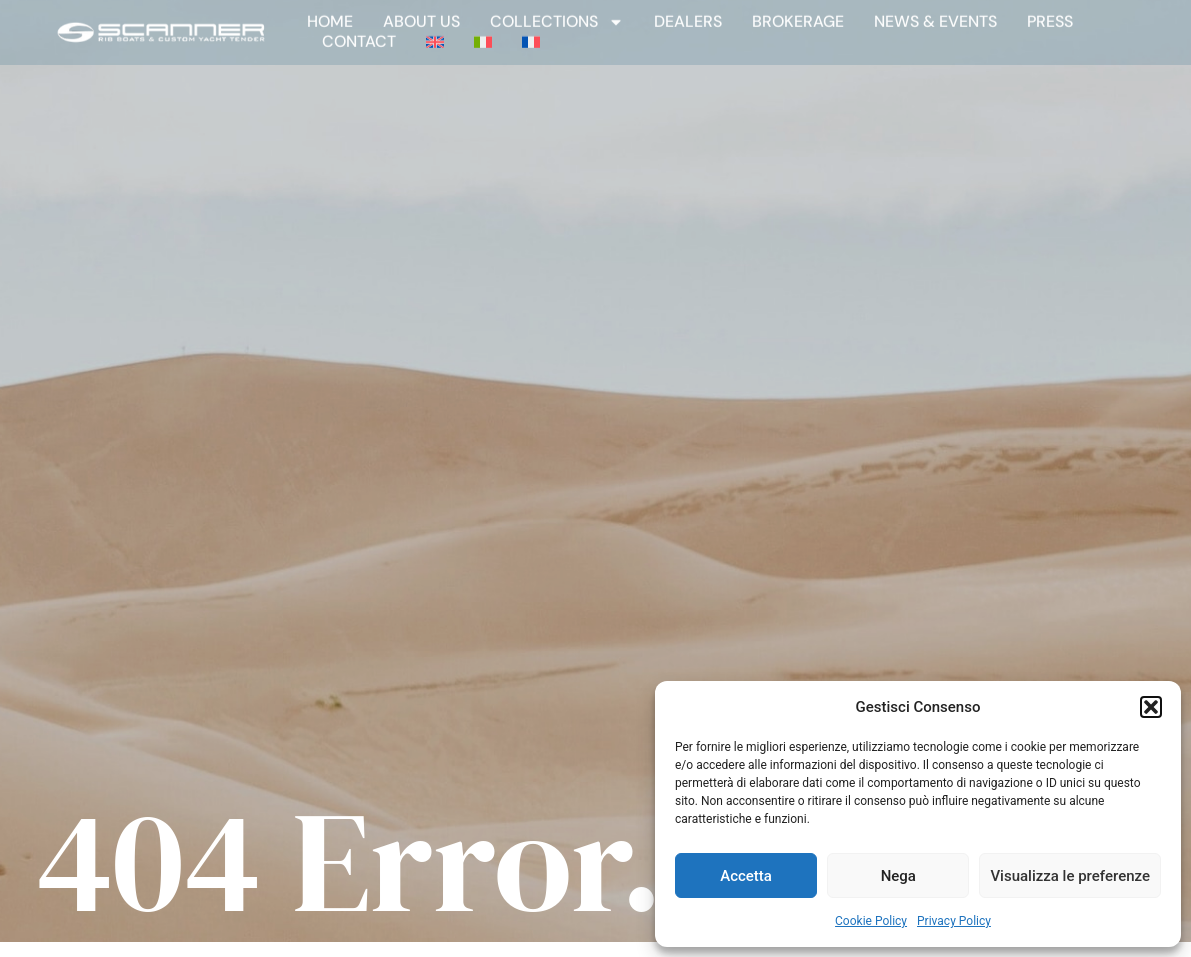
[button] (1151, 707)
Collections (557, 15)
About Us (421, 15)
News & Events (935, 15)
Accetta (746, 876)
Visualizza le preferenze (1070, 876)
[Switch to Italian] (483, 35)
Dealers (688, 15)
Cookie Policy (871, 921)
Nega (898, 876)
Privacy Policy (954, 921)
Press (1050, 15)
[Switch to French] (531, 35)
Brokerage (798, 15)
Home (330, 15)
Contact (359, 35)
